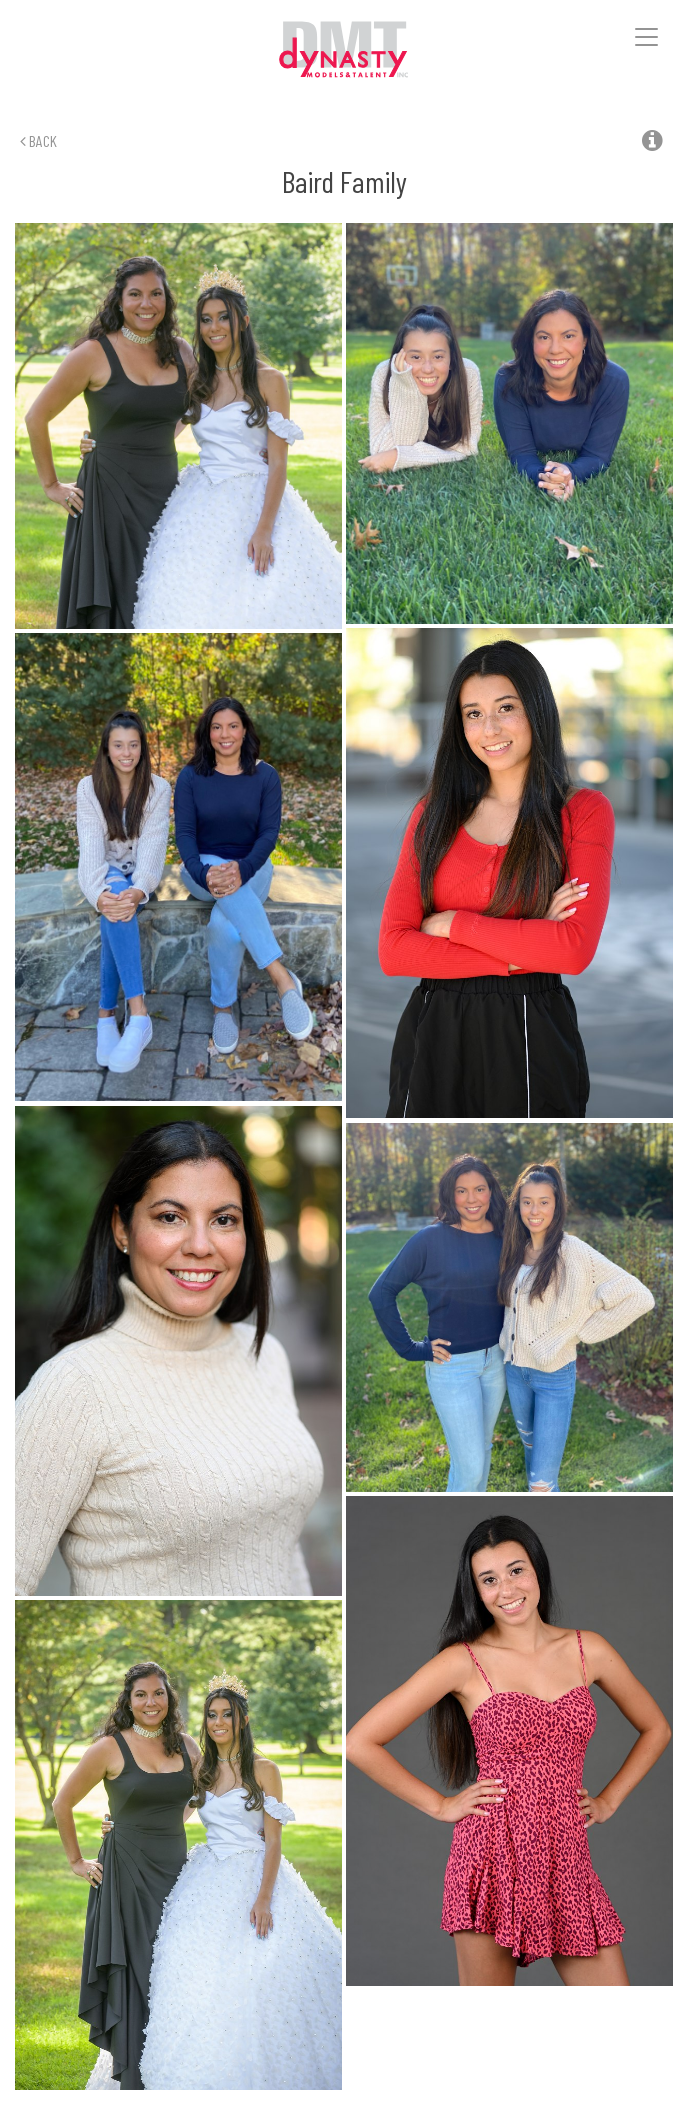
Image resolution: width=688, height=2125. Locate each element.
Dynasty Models (344, 50)
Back (38, 140)
